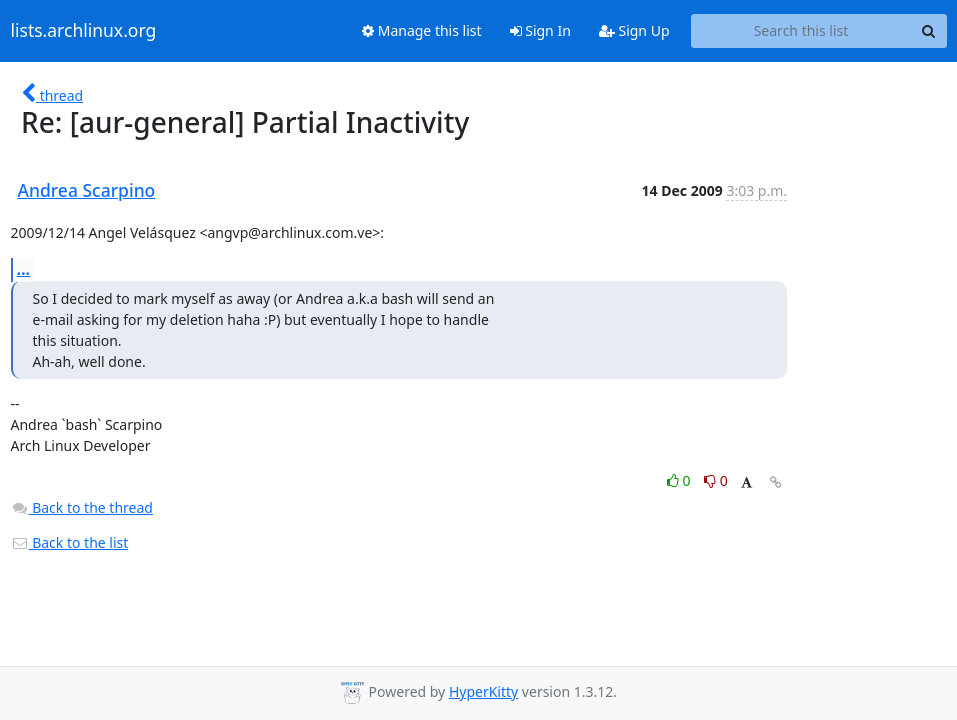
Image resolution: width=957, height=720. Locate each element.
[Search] (929, 31)
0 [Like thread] (680, 480)
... (24, 269)
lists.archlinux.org (84, 31)
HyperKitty (483, 691)
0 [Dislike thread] (716, 480)
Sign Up (634, 30)
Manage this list (422, 30)
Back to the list (70, 542)
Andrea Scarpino (87, 190)
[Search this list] (801, 31)
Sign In (540, 30)
